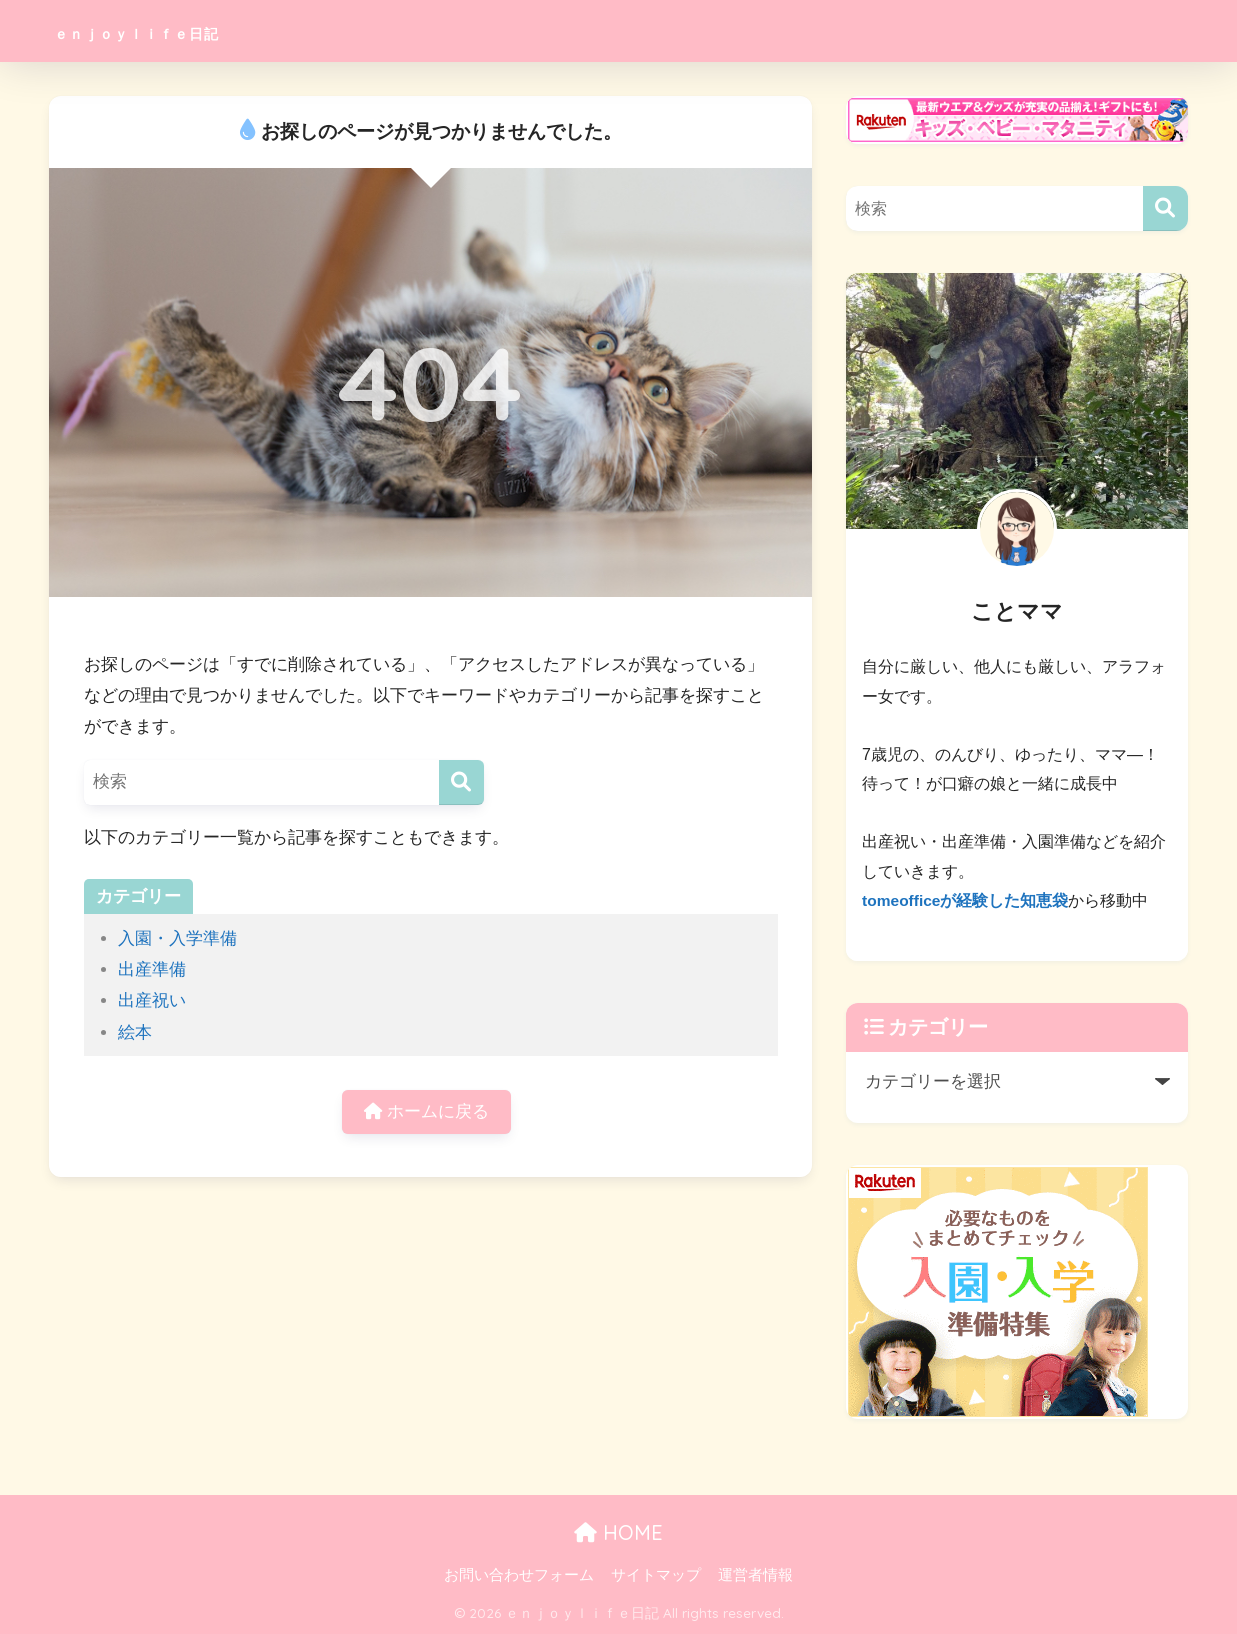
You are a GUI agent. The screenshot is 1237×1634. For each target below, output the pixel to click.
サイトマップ (656, 1575)
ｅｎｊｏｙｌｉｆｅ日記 (186, 30)
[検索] (461, 782)
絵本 (135, 1032)
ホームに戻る (427, 1113)
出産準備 (152, 969)
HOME (618, 1532)
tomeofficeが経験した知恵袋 (966, 900)
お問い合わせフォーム (519, 1575)
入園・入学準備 (177, 938)
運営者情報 (755, 1575)
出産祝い (152, 1000)
